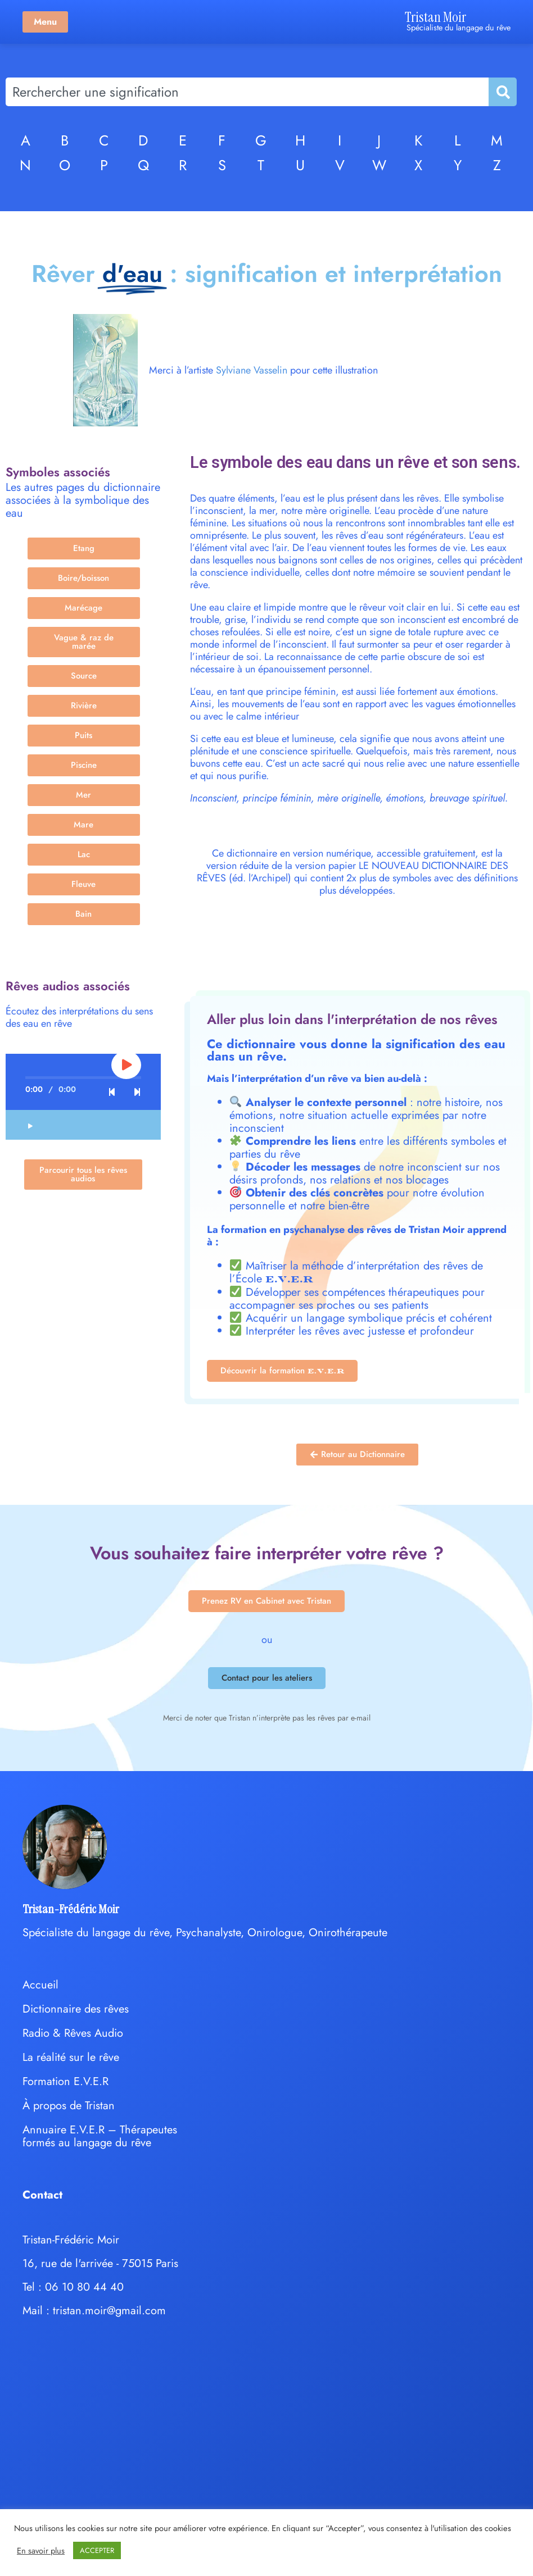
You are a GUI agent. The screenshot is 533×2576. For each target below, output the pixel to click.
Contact (42, 2194)
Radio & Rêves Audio (72, 2033)
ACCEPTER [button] (97, 2550)
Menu (45, 21)
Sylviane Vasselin (251, 370)
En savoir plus (41, 2551)
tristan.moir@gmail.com (109, 2310)
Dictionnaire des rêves (75, 2009)
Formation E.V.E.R (65, 2081)
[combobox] (247, 92)
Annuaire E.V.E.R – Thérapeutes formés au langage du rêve (99, 2136)
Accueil (40, 1985)
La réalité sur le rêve (70, 2057)
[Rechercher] (502, 92)
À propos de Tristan (68, 2105)
